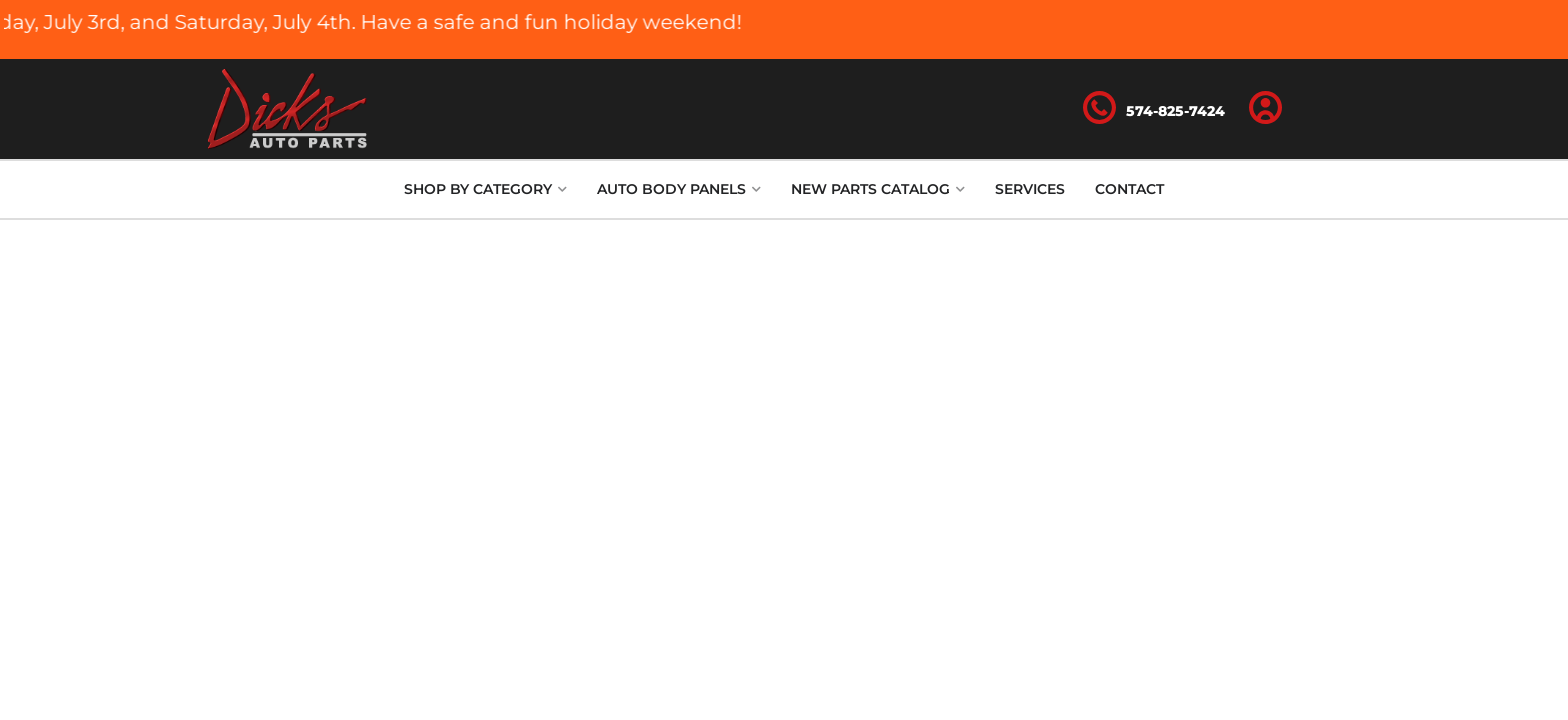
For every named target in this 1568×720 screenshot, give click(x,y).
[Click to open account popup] (1266, 109)
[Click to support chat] (1154, 109)
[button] (485, 189)
